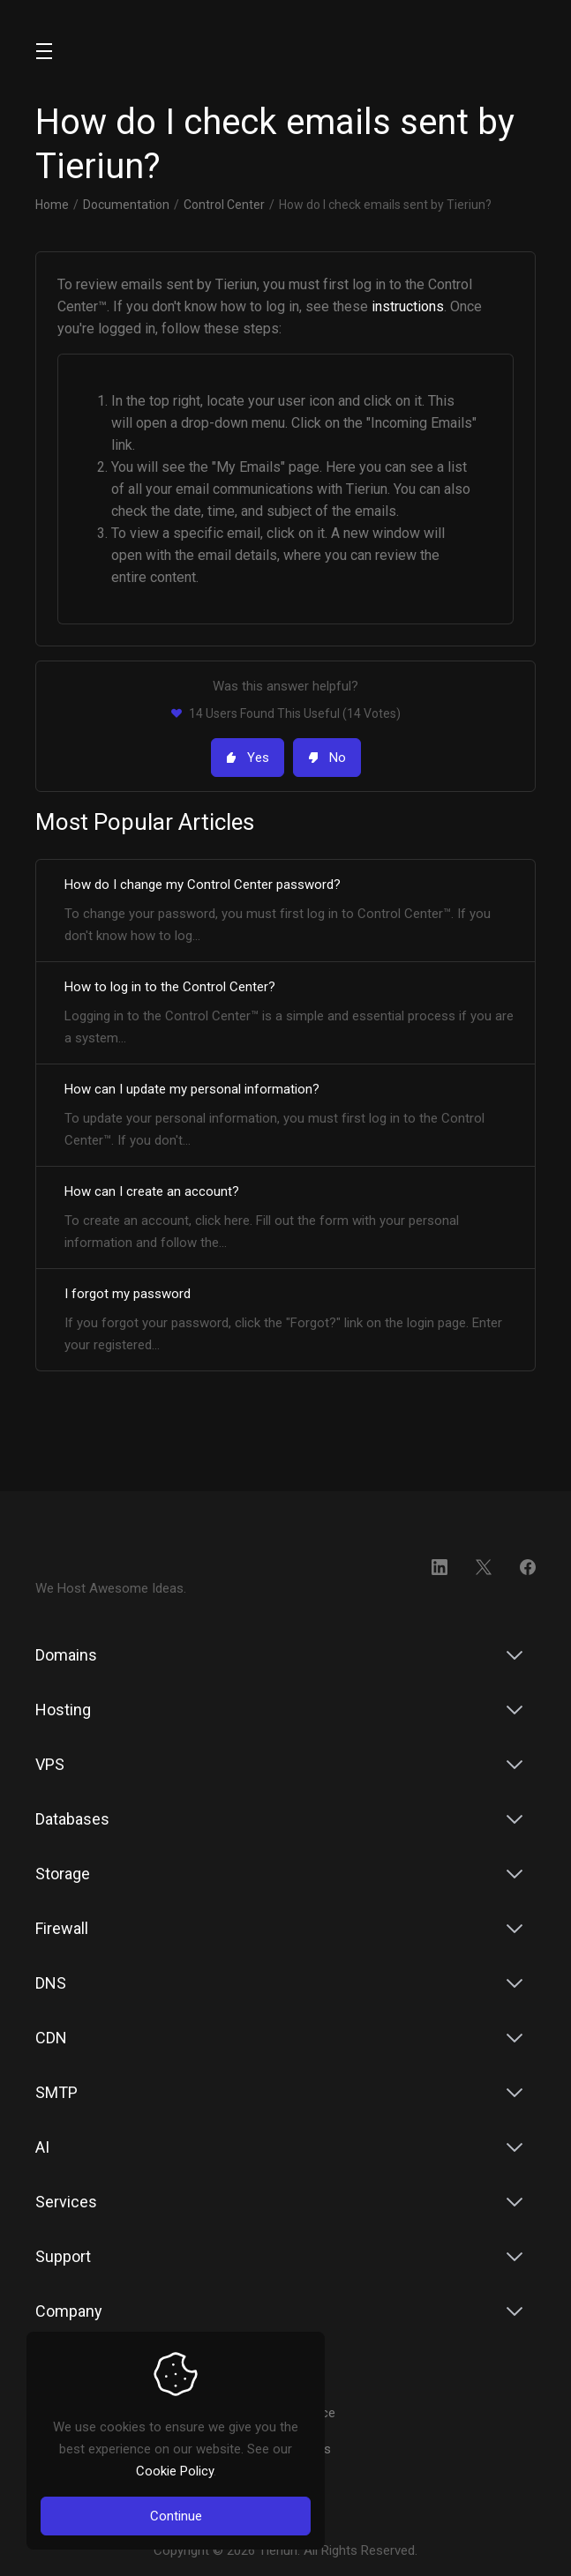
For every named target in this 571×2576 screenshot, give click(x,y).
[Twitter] (484, 1567)
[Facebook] (528, 1567)
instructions (408, 306)
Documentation (126, 205)
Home (52, 205)
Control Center (224, 205)
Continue (176, 2516)
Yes (247, 757)
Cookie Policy (175, 2471)
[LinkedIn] (439, 1567)
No (327, 757)
